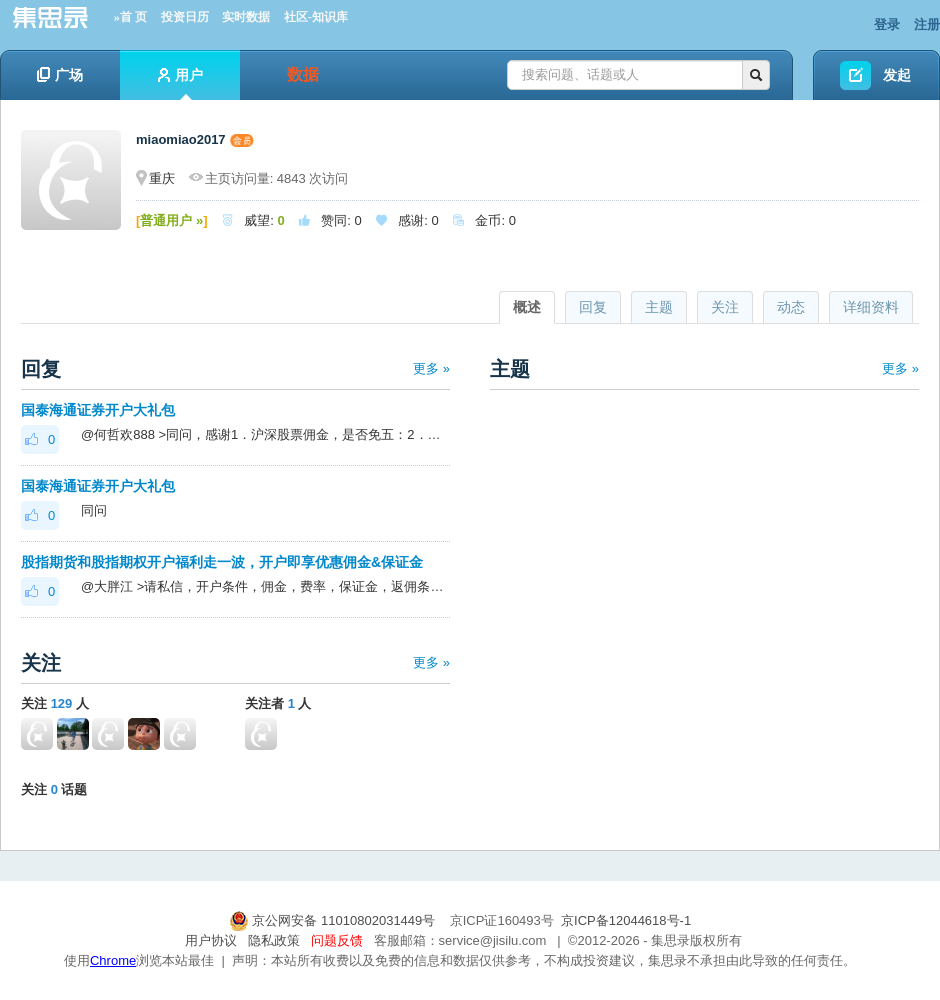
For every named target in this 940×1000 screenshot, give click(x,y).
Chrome (113, 960)
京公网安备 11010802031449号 (334, 920)
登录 (887, 24)
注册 (927, 24)
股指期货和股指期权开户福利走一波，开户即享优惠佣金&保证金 (222, 562)
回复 (593, 307)
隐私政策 (274, 940)
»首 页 (130, 17)
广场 (60, 75)
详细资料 (871, 307)
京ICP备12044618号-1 (626, 920)
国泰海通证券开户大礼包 (98, 410)
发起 (897, 75)
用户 (180, 83)
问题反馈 (337, 940)
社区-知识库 (316, 17)
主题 (659, 307)
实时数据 (246, 17)
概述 (527, 307)
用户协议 (211, 940)
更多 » (431, 368)
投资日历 (185, 17)
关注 (725, 307)
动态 (791, 307)
